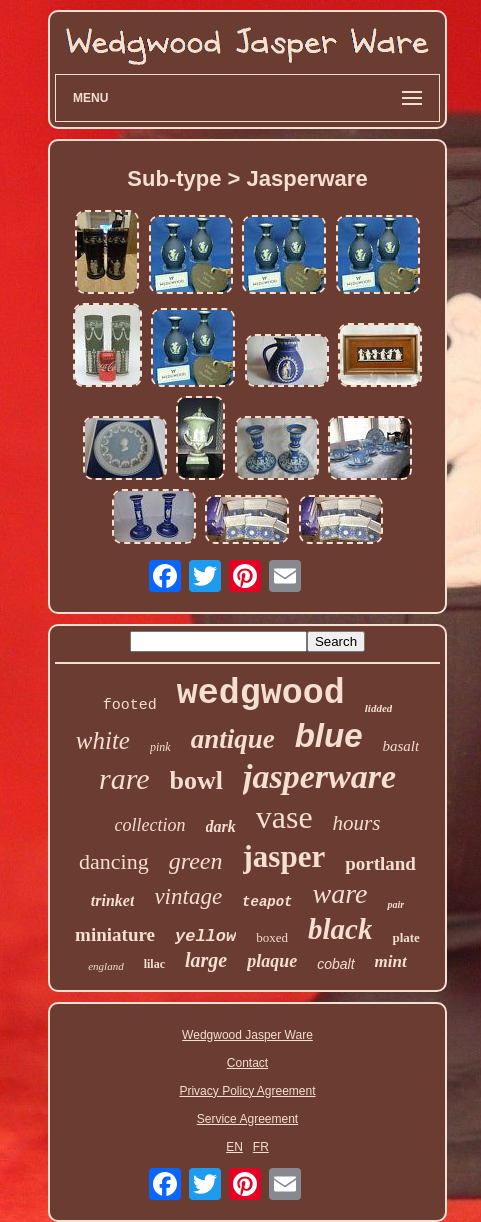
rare (124, 778)
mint (391, 961)
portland (380, 863)
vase (284, 817)
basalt (401, 746)
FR (261, 1147)
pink (160, 747)
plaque (272, 961)
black (340, 929)
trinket (113, 900)
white (103, 740)
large (206, 960)
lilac (154, 964)
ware (340, 893)
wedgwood (261, 694)
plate (405, 937)
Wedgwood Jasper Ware (247, 1035)
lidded (379, 708)
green (196, 861)
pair (395, 904)
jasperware (319, 776)
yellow (205, 936)
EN (234, 1147)
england (105, 966)
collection (150, 825)
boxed (272, 937)
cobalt (335, 964)
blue (329, 735)
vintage (188, 896)
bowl (196, 780)
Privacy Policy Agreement (247, 1091)
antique (233, 739)
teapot (267, 902)
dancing (114, 861)
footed (130, 705)
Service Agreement (247, 1119)
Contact (247, 1063)
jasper (284, 856)
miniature (115, 934)
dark (221, 826)
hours (357, 823)
